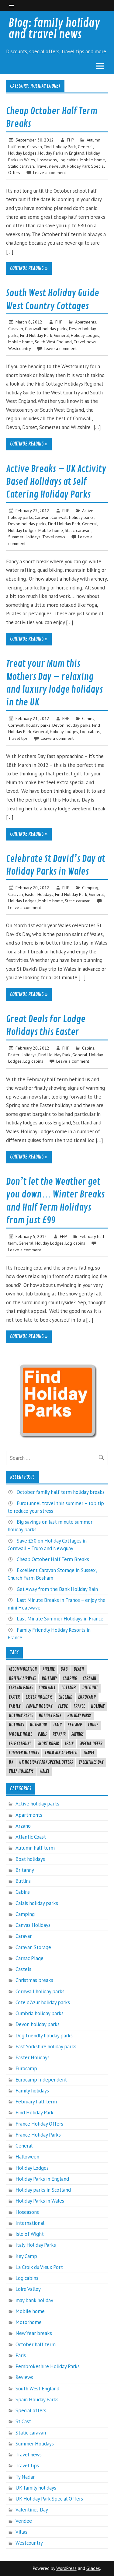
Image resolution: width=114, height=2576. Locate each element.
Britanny (25, 1870)
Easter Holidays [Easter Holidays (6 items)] (39, 1697)
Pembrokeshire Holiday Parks (48, 2366)
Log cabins (68, 160)
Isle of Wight (30, 2234)
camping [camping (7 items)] (70, 1678)
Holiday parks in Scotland (43, 2189)
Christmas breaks (34, 1980)
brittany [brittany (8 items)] (49, 1678)
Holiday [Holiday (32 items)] (98, 1706)
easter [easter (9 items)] (14, 1697)
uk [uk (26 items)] (11, 1762)
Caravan (34, 146)
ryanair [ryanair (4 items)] (59, 1734)
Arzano (23, 1826)
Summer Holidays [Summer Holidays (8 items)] (24, 1753)
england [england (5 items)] (65, 1697)
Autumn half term (35, 1847)
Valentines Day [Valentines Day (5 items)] (91, 1762)
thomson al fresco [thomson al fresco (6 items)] (61, 1753)
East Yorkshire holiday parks (46, 2046)
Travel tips (18, 738)
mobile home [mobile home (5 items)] (20, 1734)
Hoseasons (47, 160)
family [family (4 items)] (14, 1706)
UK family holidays (36, 2487)
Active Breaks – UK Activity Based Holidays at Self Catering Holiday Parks (56, 482)
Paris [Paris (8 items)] (42, 1734)
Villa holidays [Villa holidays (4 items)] (21, 1771)
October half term (36, 2344)
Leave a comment (49, 172)
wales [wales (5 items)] (44, 1771)
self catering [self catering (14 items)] (20, 1743)
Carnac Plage (29, 1958)
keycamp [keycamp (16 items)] (74, 1725)
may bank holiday (34, 2300)
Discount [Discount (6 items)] (90, 1687)
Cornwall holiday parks (46, 328)
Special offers (31, 2410)
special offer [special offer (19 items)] (90, 1743)
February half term (36, 2101)
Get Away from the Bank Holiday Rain (57, 1589)
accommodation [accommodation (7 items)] (23, 1669)
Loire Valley (28, 2289)
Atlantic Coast (31, 1836)
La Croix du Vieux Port (39, 2267)
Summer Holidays (24, 537)
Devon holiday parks (27, 523)
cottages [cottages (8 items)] (69, 1687)
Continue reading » (29, 268)
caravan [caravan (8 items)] (89, 1678)
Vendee (24, 2521)
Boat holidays (30, 1859)
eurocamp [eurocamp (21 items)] (87, 1697)
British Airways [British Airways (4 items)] (22, 1678)
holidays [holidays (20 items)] (16, 1725)
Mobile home (92, 160)
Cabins (88, 718)
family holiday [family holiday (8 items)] (39, 1706)
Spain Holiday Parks (37, 2399)
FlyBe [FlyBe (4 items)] (63, 1706)
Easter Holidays (39, 894)
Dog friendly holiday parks (44, 2035)
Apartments (85, 322)
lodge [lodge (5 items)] (93, 1725)
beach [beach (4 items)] (79, 1669)
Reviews (24, 2377)
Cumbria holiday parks (40, 2013)
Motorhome (29, 2322)
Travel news (47, 166)
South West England (53, 341)
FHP (70, 140)
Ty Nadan (26, 2476)
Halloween (27, 2156)
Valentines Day (32, 2509)
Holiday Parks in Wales (40, 2200)
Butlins (23, 1881)
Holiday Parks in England (61, 153)
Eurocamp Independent (41, 2079)
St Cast (23, 2421)
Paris (21, 2355)
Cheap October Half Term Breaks (53, 1559)
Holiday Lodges (22, 153)
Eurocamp (26, 2068)
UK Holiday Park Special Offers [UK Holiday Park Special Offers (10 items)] (46, 1762)
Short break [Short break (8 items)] (48, 1743)
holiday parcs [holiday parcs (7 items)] (21, 1715)
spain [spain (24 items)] (69, 1743)
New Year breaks (34, 2333)
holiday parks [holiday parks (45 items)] (79, 1715)
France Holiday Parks (38, 2134)
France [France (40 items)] (79, 1706)
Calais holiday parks (37, 1903)
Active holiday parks (37, 1803)
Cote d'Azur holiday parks (43, 2002)
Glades (93, 2568)
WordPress (66, 2568)
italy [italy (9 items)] (57, 1725)
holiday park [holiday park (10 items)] (50, 1715)
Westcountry (19, 348)
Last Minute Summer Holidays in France (60, 1618)
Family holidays (32, 2090)
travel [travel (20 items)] (89, 1753)
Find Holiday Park (60, 146)
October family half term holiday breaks (61, 1492)
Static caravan (21, 166)
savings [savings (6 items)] (77, 1734)
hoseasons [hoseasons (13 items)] (38, 1725)
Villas (21, 2532)
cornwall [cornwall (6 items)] (47, 1687)
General (85, 146)
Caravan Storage (33, 1947)
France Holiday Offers (39, 2123)
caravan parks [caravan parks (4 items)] (21, 1687)
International (30, 2223)
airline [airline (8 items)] (49, 1669)
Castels (23, 1969)
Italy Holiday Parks (36, 2245)
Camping (90, 887)
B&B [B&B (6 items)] (64, 1669)
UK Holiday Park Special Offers (49, 2498)
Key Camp (26, 2256)
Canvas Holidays (33, 1925)
